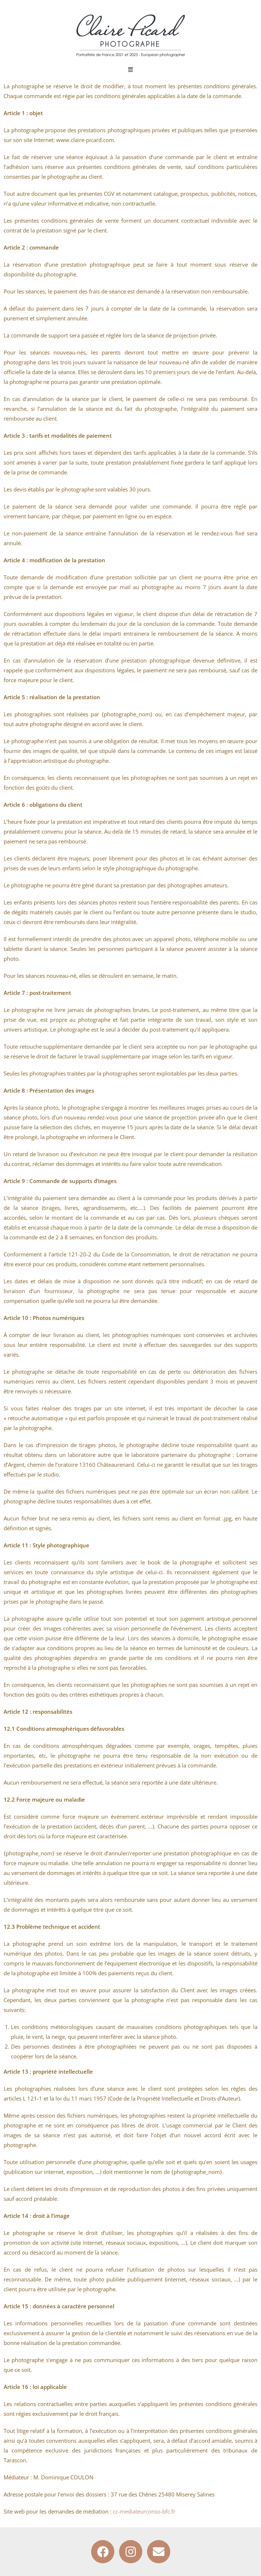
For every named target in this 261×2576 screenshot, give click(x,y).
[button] (130, 69)
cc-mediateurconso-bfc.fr (144, 2511)
